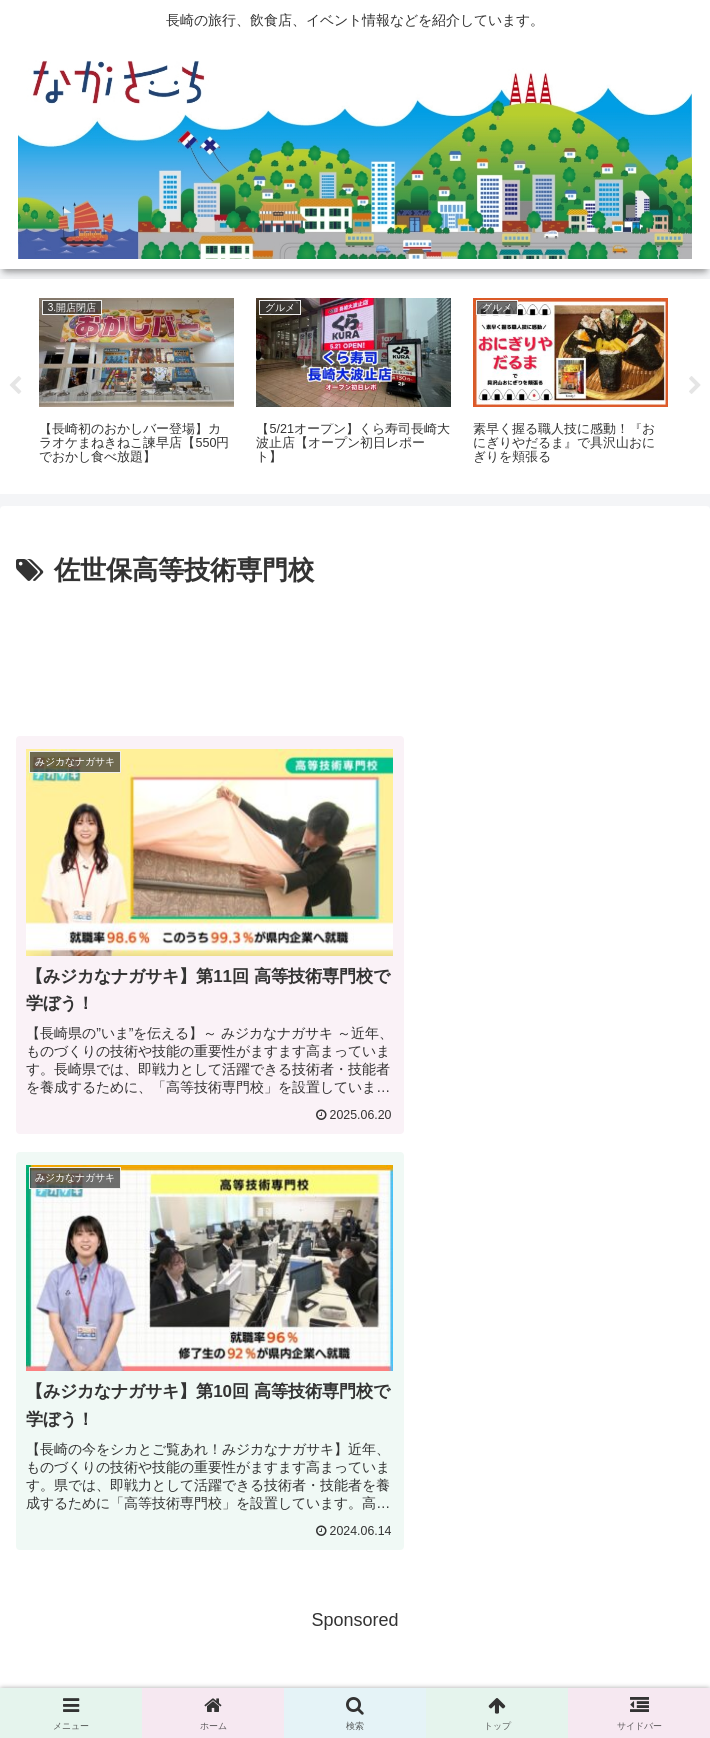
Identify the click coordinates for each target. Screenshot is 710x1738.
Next (695, 386)
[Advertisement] (355, 653)
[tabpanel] (136, 382)
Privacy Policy (354, 1674)
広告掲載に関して (124, 1674)
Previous (15, 386)
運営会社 (586, 1674)
